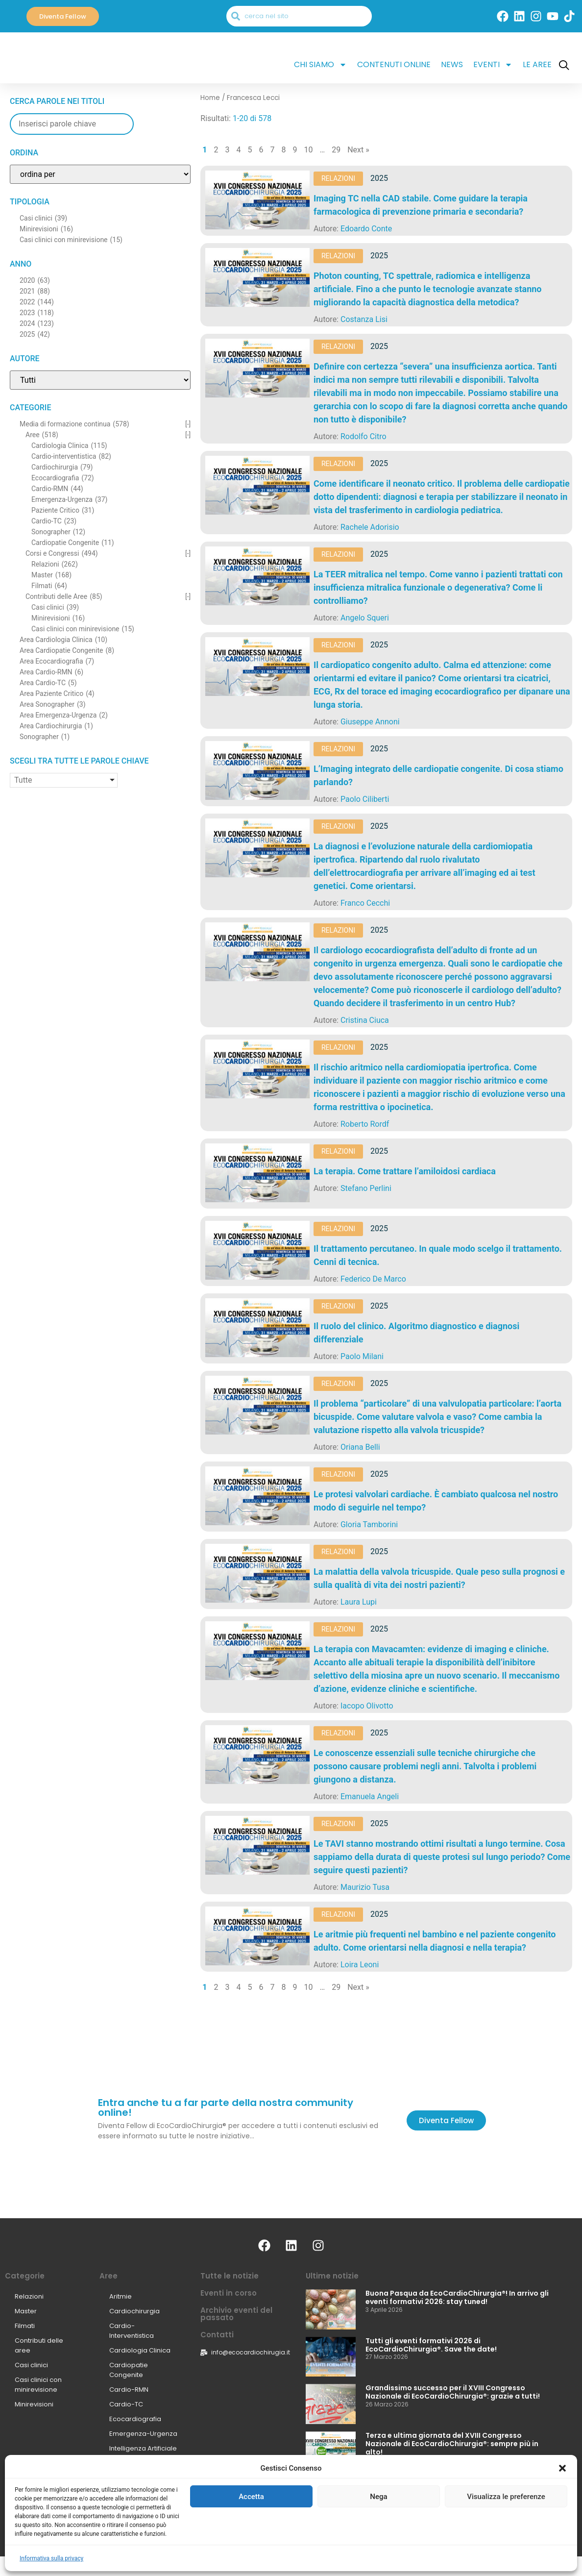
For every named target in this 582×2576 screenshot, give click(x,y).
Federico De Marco (373, 1279)
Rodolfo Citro (363, 436)
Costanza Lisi (364, 319)
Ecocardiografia (135, 2419)
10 (308, 149)
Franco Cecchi (365, 903)
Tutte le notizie (229, 2276)
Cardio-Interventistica (131, 2330)
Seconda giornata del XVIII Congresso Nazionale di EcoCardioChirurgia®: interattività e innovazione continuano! (457, 2491)
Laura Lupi (358, 1602)
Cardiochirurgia (134, 2311)
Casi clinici (31, 2365)
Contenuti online (394, 64)
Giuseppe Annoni (370, 721)
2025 (379, 178)
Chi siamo (320, 65)
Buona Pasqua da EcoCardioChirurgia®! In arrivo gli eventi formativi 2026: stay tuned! (457, 2297)
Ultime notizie (332, 2276)
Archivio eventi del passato (236, 2314)
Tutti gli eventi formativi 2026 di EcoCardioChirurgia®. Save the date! (431, 2345)
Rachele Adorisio (369, 527)
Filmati (25, 2325)
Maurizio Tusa (364, 1887)
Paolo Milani (362, 1356)
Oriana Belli (360, 1447)
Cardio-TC (126, 2404)
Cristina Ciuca (364, 1020)
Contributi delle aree (39, 2345)
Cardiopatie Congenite (128, 2369)
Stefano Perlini (365, 1188)
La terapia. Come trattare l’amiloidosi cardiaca (405, 1171)
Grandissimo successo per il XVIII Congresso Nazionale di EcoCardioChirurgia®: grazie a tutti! (452, 2392)
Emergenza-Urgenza (143, 2433)
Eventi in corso (228, 2293)
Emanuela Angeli (369, 1796)
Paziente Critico (134, 2463)
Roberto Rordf (364, 1124)
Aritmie (120, 2296)
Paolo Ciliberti (364, 799)
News (452, 64)
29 (336, 149)
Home (210, 97)
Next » (358, 149)
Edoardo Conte (366, 228)
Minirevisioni (34, 2404)
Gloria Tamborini (369, 1524)
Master (26, 2311)
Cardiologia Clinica (139, 2350)
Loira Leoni (359, 1964)
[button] (562, 2564)
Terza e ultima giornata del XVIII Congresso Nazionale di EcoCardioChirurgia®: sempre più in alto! (451, 2443)
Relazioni (338, 178)
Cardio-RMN (128, 2389)
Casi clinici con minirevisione (38, 2384)
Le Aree (537, 64)
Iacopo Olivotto (366, 1705)
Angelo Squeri (364, 617)
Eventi (492, 65)
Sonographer (130, 2477)
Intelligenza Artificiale (143, 2448)
